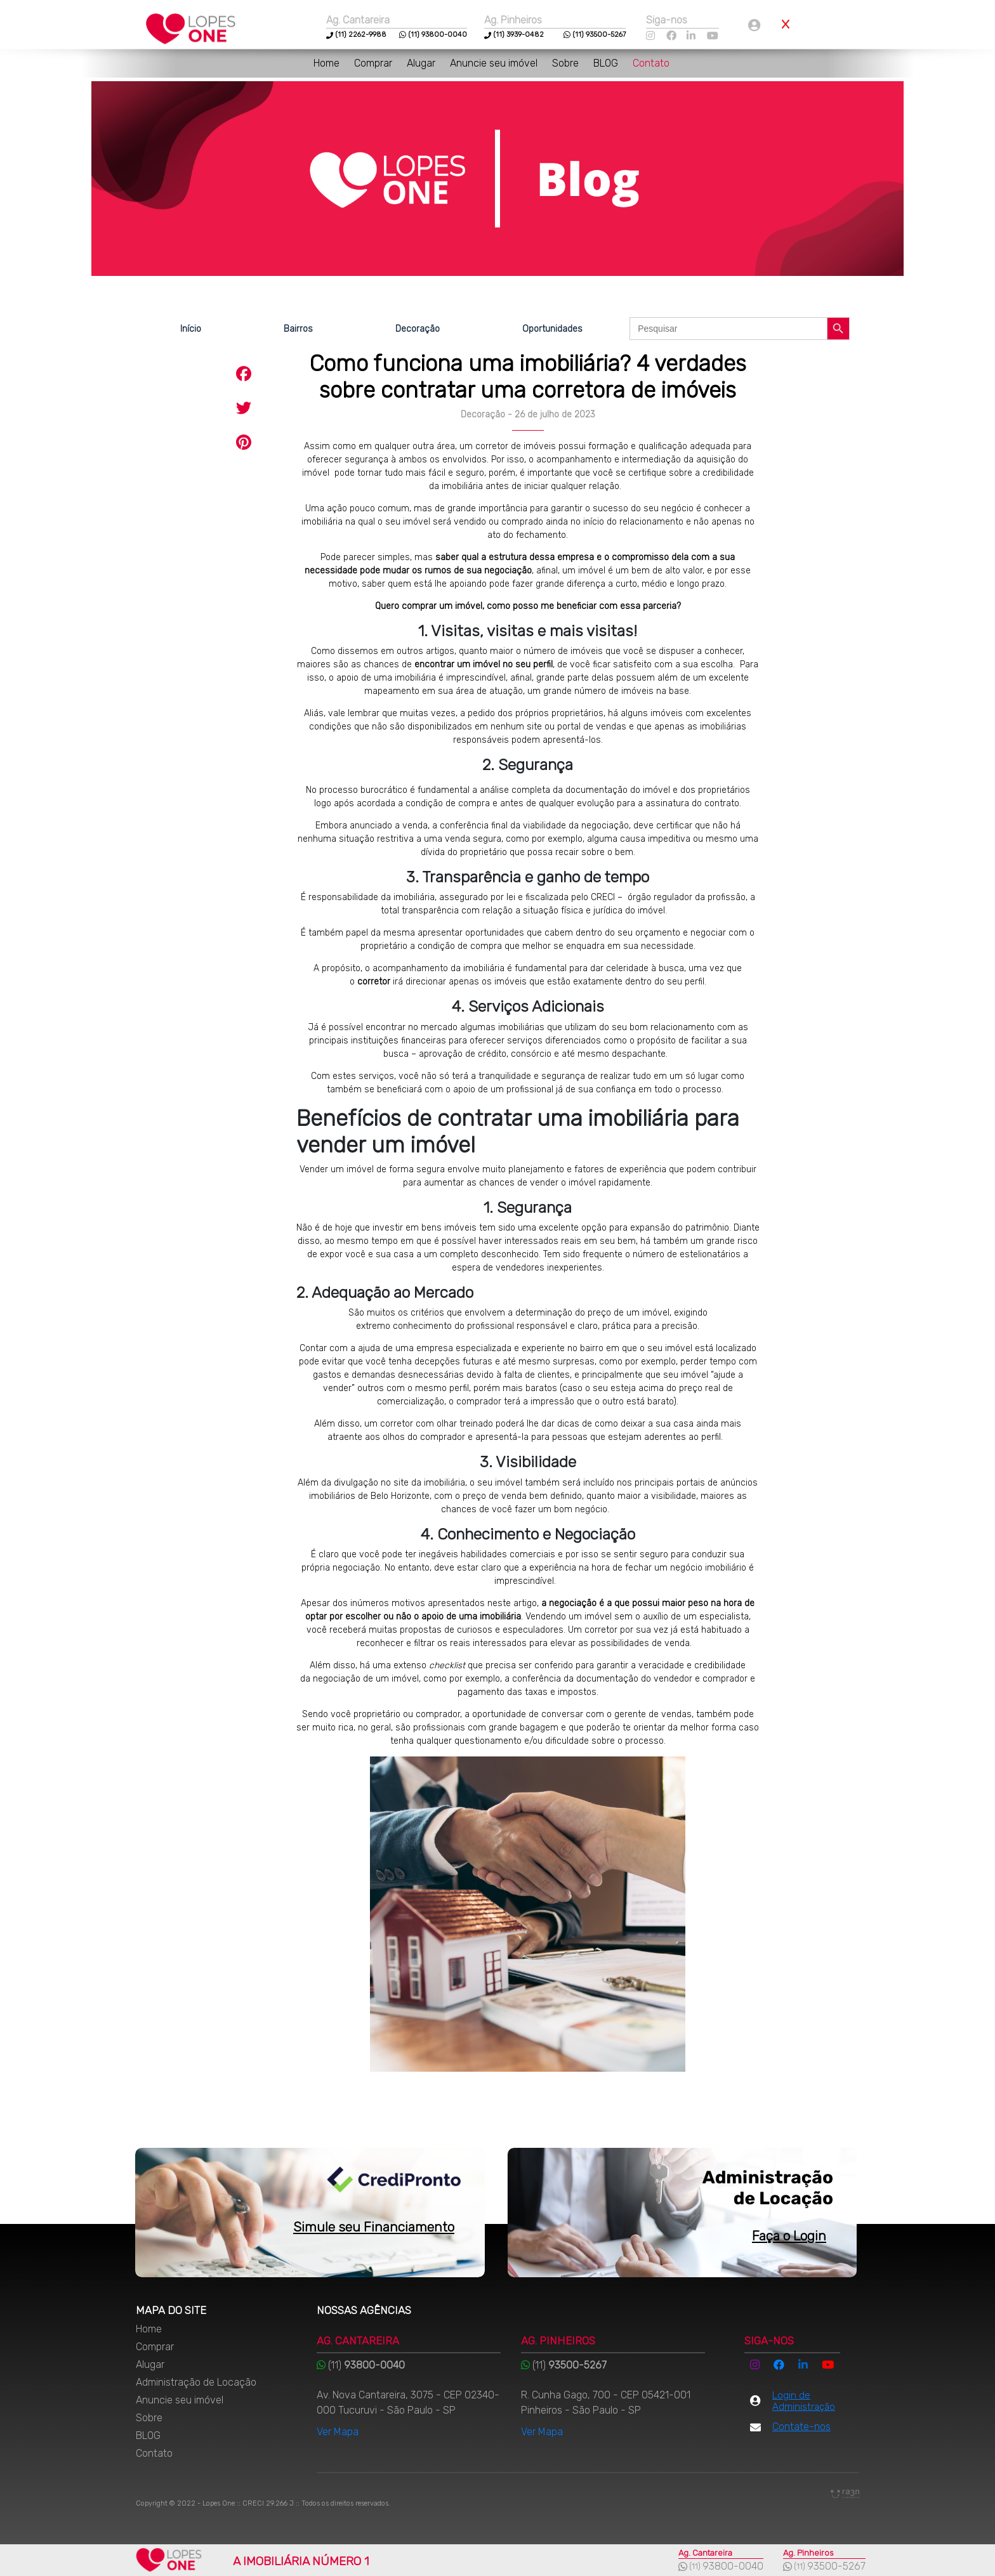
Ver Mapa (338, 2432)
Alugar (422, 63)
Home (327, 63)
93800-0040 (732, 2566)
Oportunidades (552, 329)
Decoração (417, 329)
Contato (651, 63)
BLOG (607, 63)
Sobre (566, 63)
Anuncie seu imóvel (495, 63)
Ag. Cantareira (358, 20)
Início (190, 329)
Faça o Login (789, 2236)
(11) (340, 34)
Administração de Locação (196, 2382)
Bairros (298, 329)
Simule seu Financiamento (373, 2227)
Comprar (374, 63)
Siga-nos (666, 20)
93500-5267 (836, 2566)
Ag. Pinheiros (513, 20)
